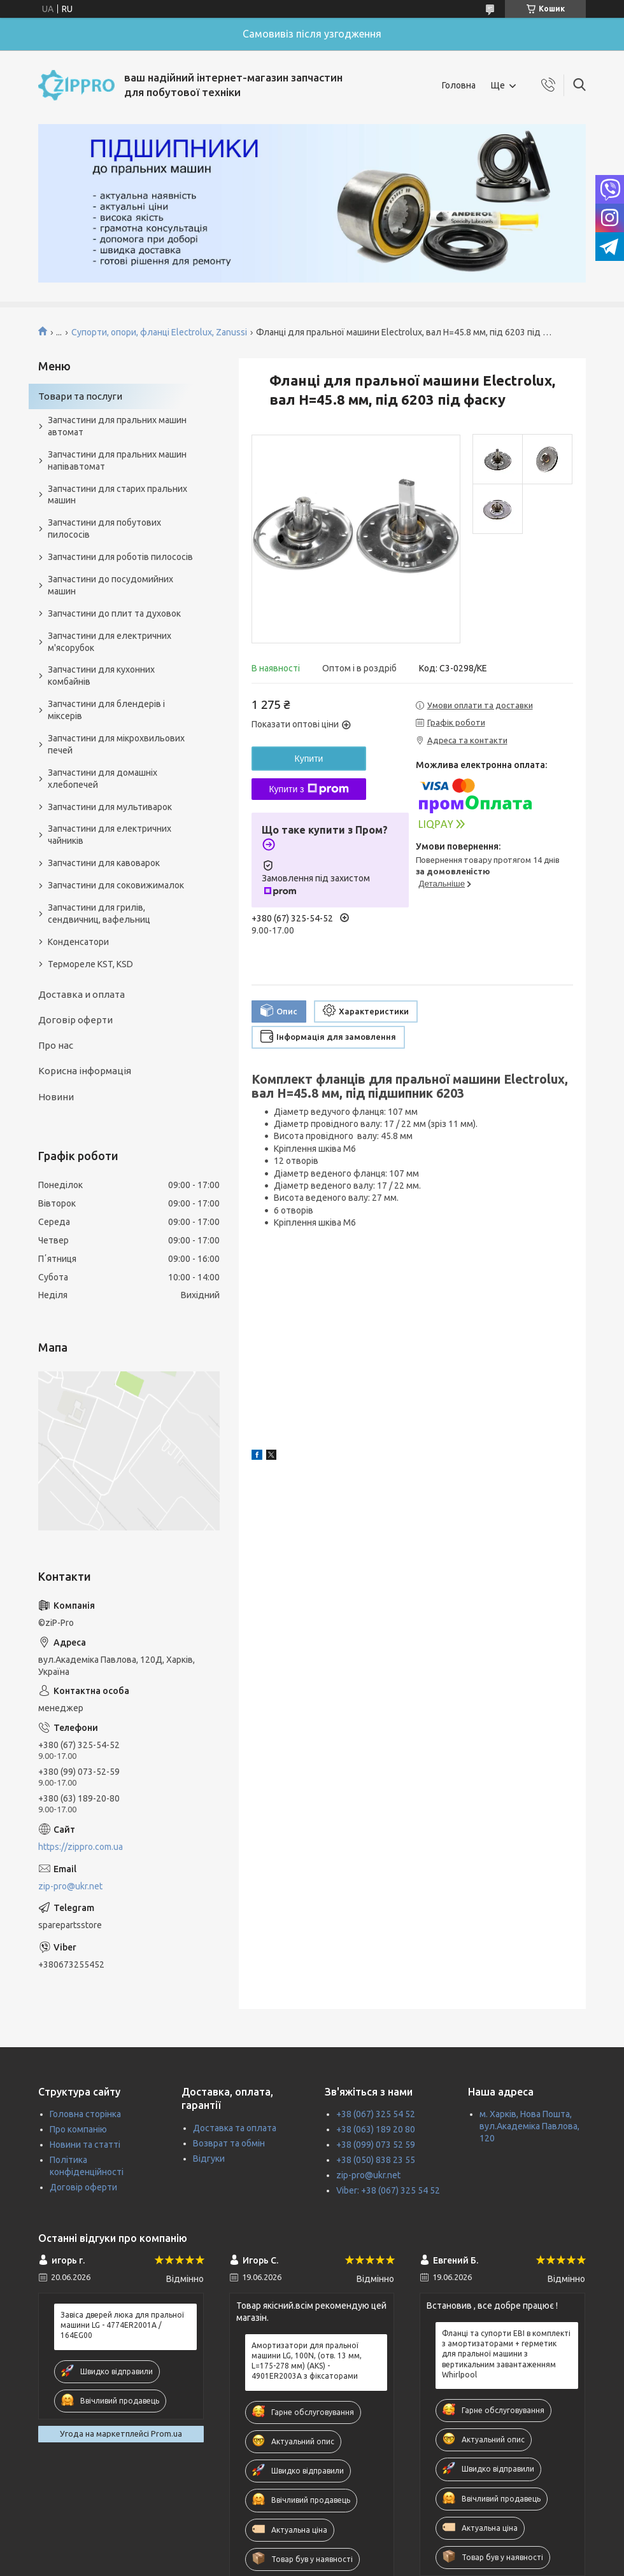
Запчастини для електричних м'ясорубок (109, 642)
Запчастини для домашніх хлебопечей (102, 778)
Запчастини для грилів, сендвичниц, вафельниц (99, 913)
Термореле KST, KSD (90, 964)
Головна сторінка (85, 2114)
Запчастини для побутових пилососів (104, 528)
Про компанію (78, 2129)
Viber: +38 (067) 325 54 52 (388, 2190)
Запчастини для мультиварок (110, 807)
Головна (459, 85)
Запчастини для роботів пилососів (120, 557)
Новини (56, 1096)
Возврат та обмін (229, 2143)
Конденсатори (78, 942)
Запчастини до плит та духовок (114, 613)
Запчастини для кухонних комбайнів (101, 675)
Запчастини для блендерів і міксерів (106, 710)
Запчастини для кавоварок (104, 863)
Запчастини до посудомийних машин (110, 585)
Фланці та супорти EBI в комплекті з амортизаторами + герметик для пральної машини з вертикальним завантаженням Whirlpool (506, 2354)
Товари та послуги (80, 396)
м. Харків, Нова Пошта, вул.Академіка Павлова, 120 (529, 2126)
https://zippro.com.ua (80, 1847)
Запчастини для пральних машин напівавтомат (117, 460)
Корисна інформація (84, 1070)
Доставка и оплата (81, 994)
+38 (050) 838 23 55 (375, 2160)
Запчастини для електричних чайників (109, 834)
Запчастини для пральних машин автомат (117, 426)
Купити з (308, 789)
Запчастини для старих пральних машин (117, 495)
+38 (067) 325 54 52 (375, 2114)
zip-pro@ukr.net (70, 1886)
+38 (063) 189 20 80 (375, 2129)
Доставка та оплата (234, 2128)
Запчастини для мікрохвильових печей (116, 744)
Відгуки (209, 2158)
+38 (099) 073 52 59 (375, 2144)
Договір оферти (75, 1019)
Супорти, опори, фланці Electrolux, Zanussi (159, 332)
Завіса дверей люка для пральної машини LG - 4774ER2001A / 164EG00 (122, 2325)
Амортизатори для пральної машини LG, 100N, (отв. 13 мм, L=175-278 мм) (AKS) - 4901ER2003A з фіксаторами (307, 2361)
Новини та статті (85, 2144)
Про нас (55, 1045)
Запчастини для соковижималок (116, 885)
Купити (309, 758)
